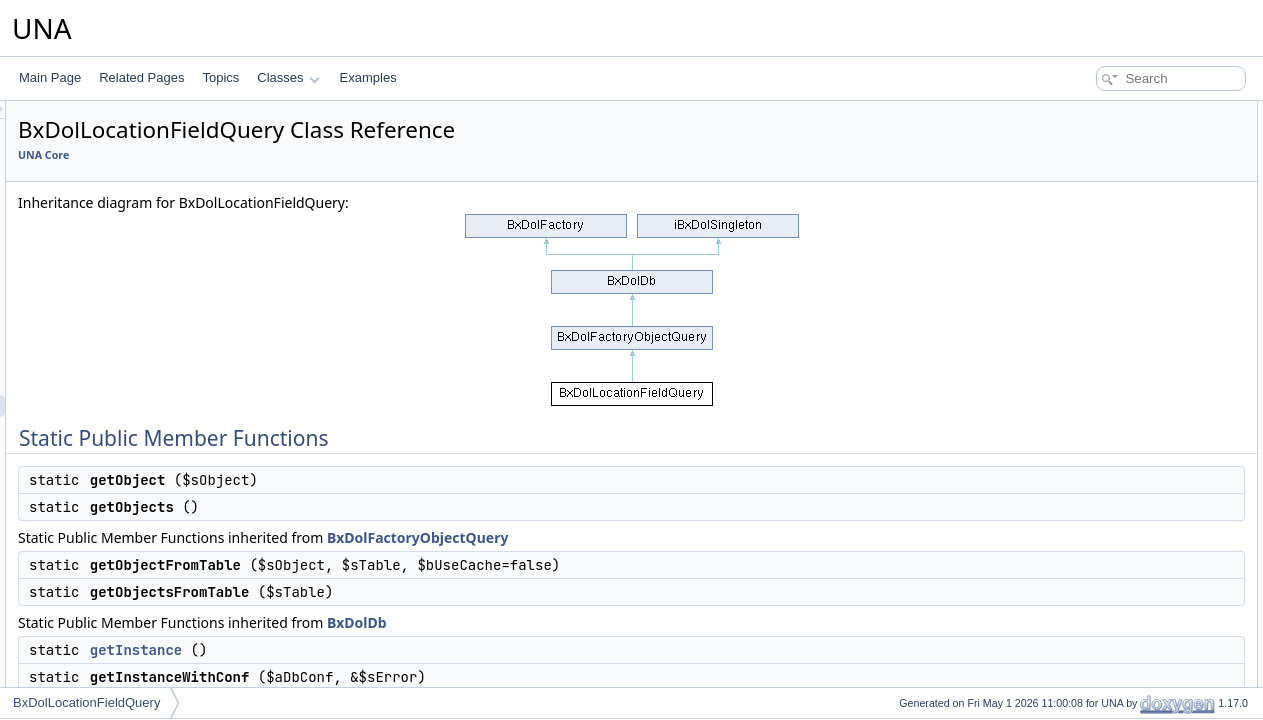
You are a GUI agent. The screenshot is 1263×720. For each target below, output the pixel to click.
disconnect (1084, 420)
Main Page (50, 77)
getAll (1071, 662)
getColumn (1085, 596)
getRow (1076, 574)
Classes (288, 77)
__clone (1077, 354)
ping (1067, 442)
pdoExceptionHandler (1113, 508)
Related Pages (141, 77)
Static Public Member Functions (1124, 112)
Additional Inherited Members (1118, 310)
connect (1077, 398)
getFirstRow (1088, 618)
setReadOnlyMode (1105, 376)
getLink (1075, 266)
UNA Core (293, 155)
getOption (1082, 530)
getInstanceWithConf (1111, 244)
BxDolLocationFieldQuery (86, 702)
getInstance (386, 650)
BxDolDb (607, 622)
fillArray (1076, 684)
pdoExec (1079, 464)
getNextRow (1088, 640)
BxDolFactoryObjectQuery (667, 537)
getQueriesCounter (1106, 288)
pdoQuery (1082, 486)
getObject (1081, 134)
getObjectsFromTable (1113, 200)
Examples (368, 77)
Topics (220, 77)
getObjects (1084, 156)
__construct (1087, 332)
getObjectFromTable (1110, 178)
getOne (1075, 552)
